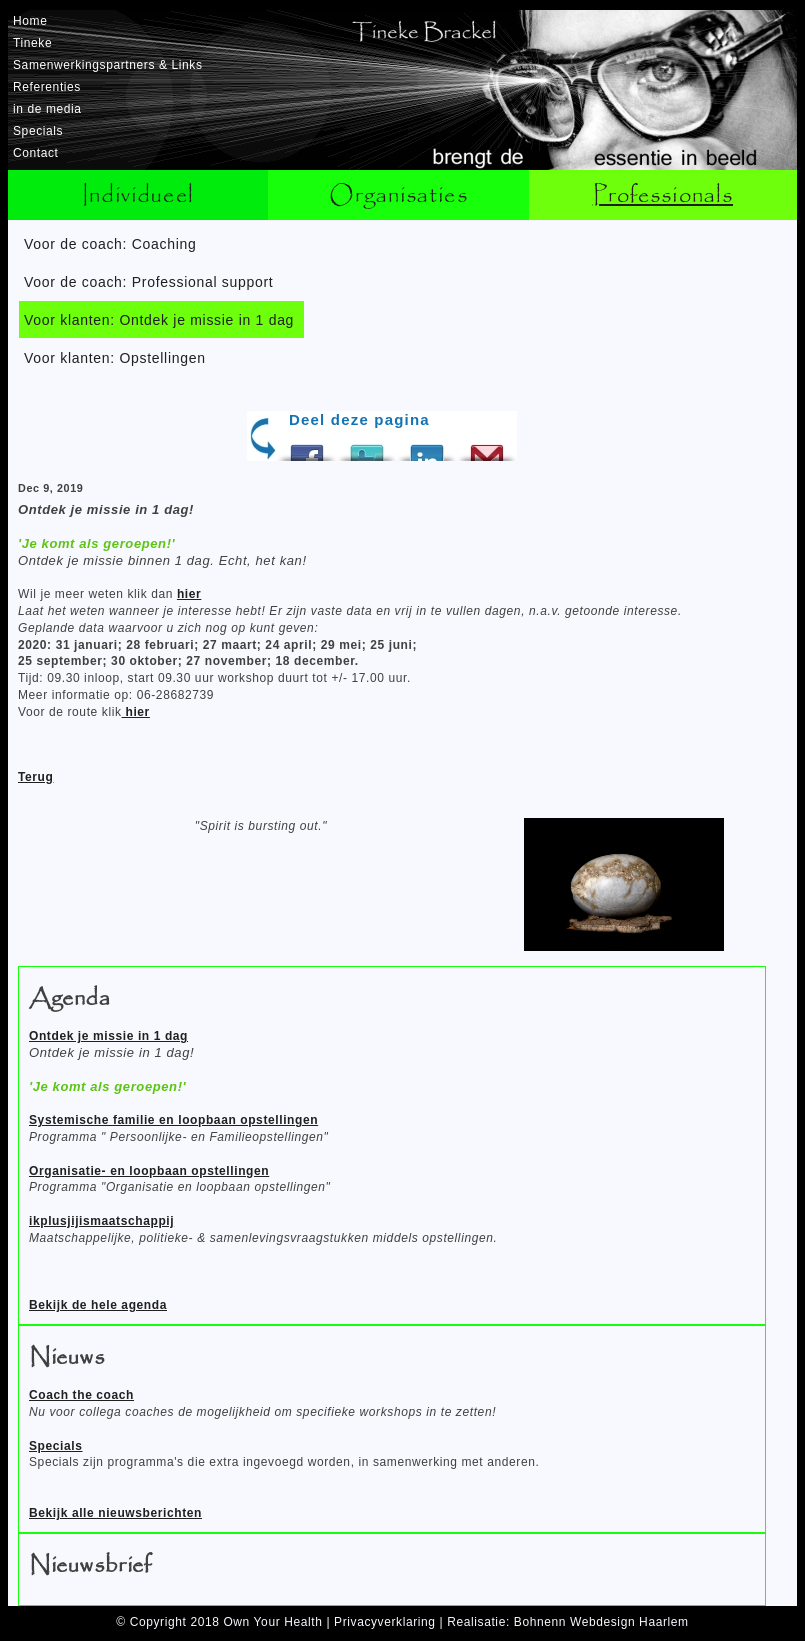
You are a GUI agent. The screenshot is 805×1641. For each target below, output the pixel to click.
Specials (38, 131)
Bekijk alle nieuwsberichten (115, 1513)
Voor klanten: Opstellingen (115, 358)
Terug (35, 777)
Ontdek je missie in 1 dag (108, 1036)
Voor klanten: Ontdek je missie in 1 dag (159, 320)
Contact (36, 153)
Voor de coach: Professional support (148, 282)
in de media (47, 109)
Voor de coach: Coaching (110, 244)
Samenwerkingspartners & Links (107, 65)
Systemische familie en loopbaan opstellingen (173, 1120)
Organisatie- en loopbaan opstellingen (149, 1171)
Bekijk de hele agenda (98, 1305)
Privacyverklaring (385, 1622)
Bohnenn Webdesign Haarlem (601, 1622)
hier (189, 594)
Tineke (32, 43)
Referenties (47, 87)
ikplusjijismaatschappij (101, 1221)
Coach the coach (81, 1395)
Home (30, 21)
